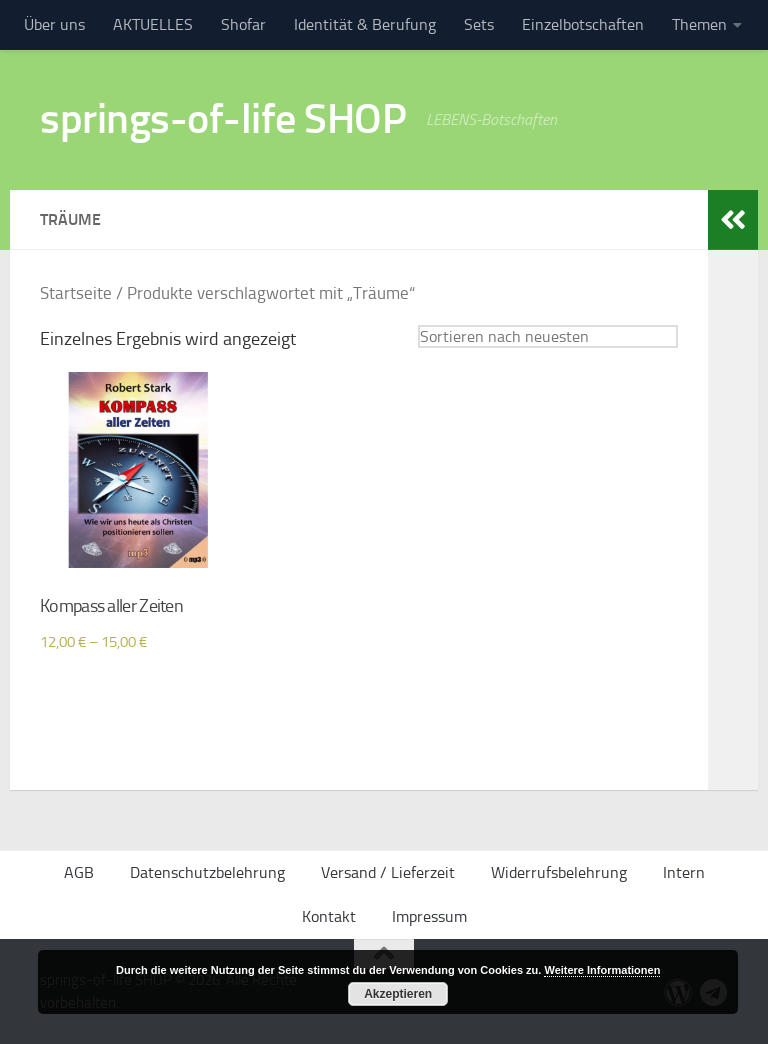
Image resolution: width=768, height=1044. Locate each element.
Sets (479, 24)
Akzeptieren (398, 994)
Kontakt (329, 916)
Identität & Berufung (365, 24)
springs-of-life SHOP (223, 119)
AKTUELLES (153, 24)
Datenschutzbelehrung (207, 872)
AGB (79, 872)
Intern (684, 872)
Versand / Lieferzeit (388, 872)
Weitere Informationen (602, 970)
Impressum (429, 916)
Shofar (243, 24)
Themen (699, 24)
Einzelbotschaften (583, 24)
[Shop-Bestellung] (548, 336)
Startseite (76, 293)
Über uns (54, 24)
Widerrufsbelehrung (559, 872)
